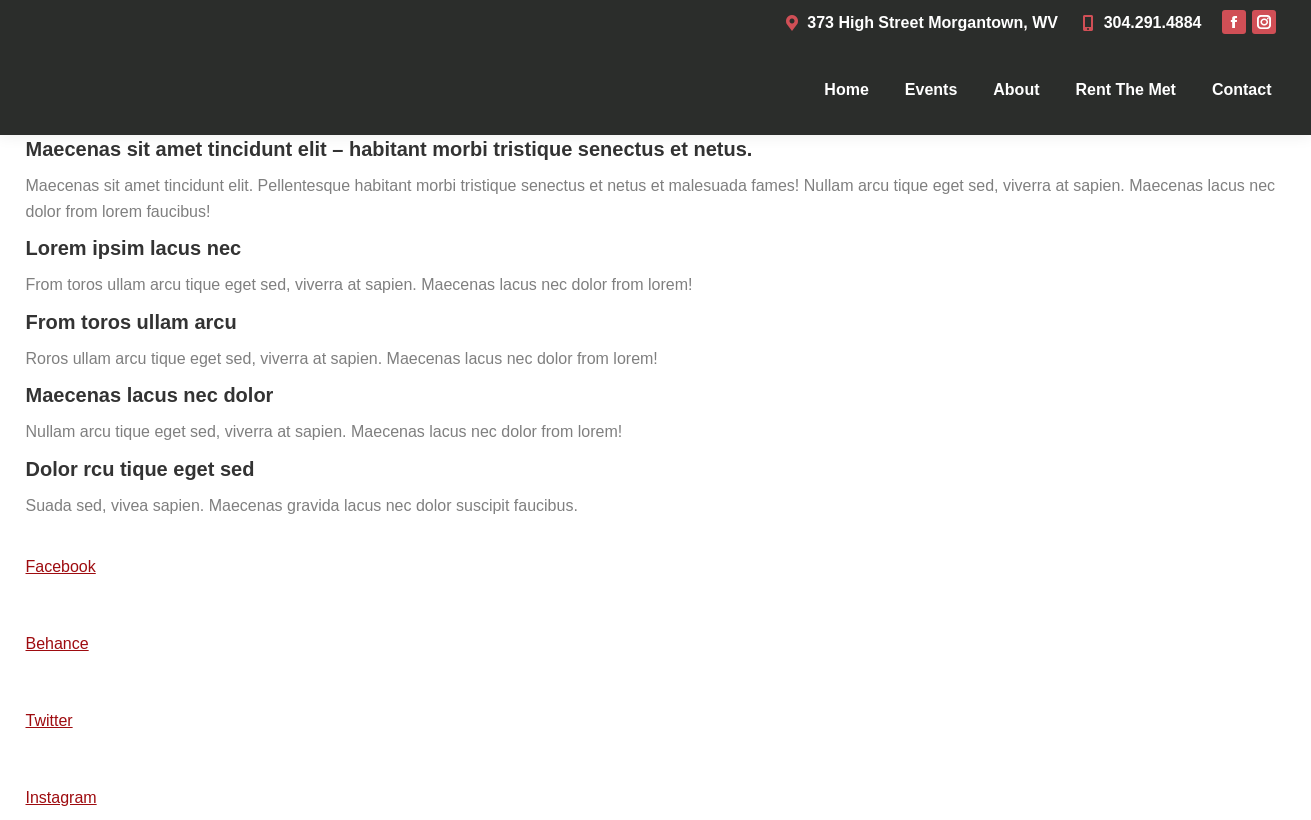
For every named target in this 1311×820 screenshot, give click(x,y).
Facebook (61, 566)
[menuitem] (846, 90)
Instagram (61, 797)
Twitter (49, 720)
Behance (57, 643)
